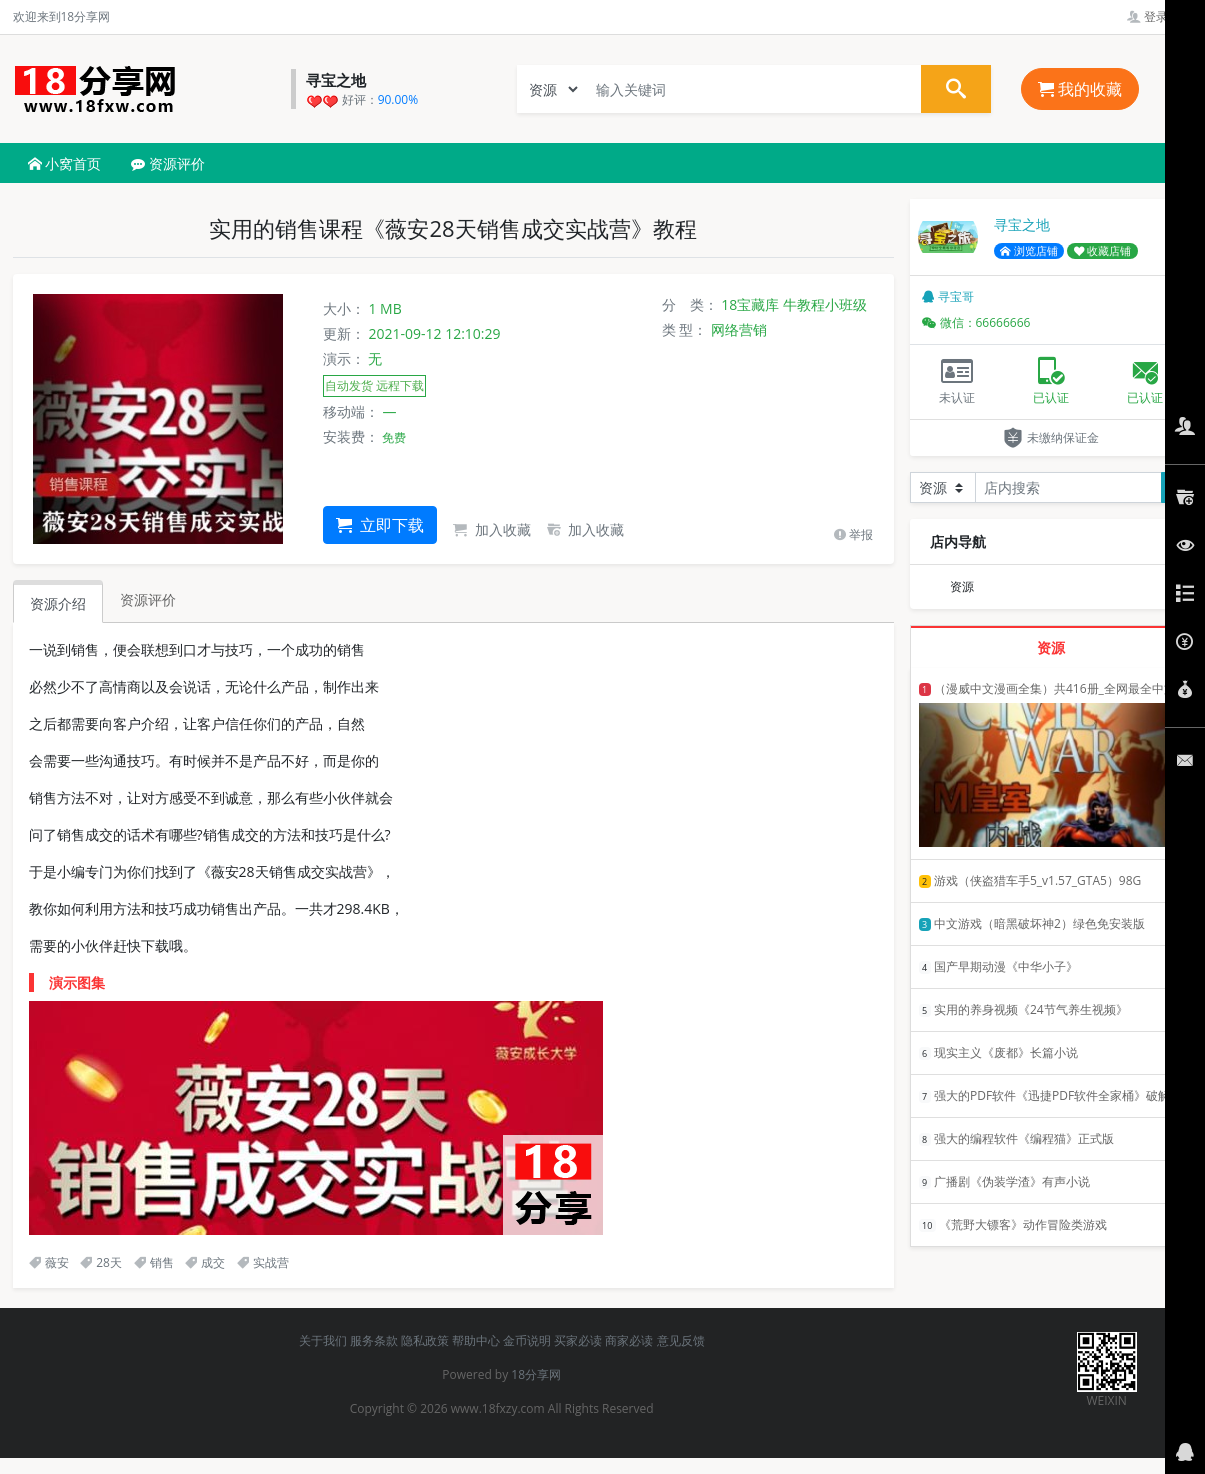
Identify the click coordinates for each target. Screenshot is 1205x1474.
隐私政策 (425, 1340)
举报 (853, 534)
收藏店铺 (1103, 251)
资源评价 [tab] (148, 599)
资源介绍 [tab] (58, 603)
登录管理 (1159, 16)
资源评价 (168, 163)
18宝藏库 (750, 304)
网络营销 (739, 329)
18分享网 (536, 1374)
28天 (101, 1262)
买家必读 (578, 1340)
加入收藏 (492, 529)
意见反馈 (681, 1340)
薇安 (49, 1262)
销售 (154, 1262)
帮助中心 (476, 1340)
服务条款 (374, 1340)
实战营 (263, 1262)
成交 (205, 1262)
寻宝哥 (948, 296)
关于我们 (323, 1340)
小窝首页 (65, 163)
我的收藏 (1080, 89)
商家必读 (629, 1340)
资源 (962, 586)
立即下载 (380, 525)
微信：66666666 (976, 322)
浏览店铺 (1029, 251)
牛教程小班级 (825, 304)
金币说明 (527, 1340)
